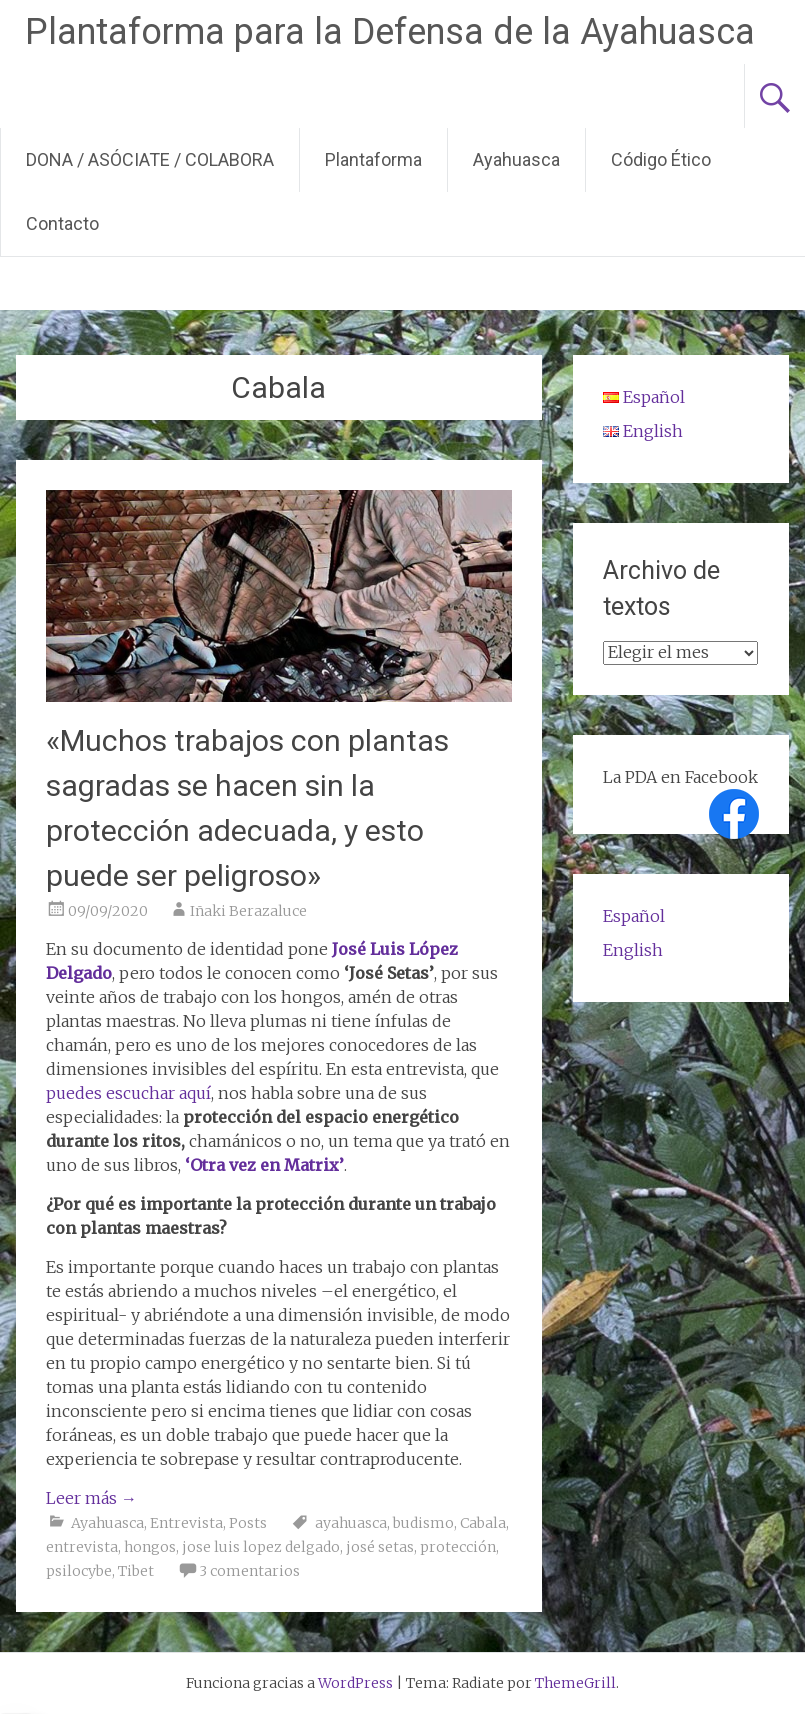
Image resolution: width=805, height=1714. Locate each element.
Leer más (91, 1498)
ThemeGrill (575, 1683)
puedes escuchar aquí (128, 1093)
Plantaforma (373, 159)
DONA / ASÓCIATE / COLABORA (150, 159)
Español (634, 916)
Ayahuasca (516, 159)
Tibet (136, 1571)
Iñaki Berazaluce (248, 911)
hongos (150, 1547)
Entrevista (186, 1523)
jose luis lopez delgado (261, 1547)
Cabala (483, 1523)
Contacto (62, 223)
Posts (248, 1523)
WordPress (355, 1683)
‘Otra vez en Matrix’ (264, 1165)
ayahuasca (351, 1523)
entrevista (82, 1547)
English (633, 950)
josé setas (380, 1547)
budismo (423, 1523)
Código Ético (661, 159)
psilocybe (79, 1571)
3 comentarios (249, 1571)
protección (458, 1547)
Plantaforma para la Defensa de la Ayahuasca (390, 32)
